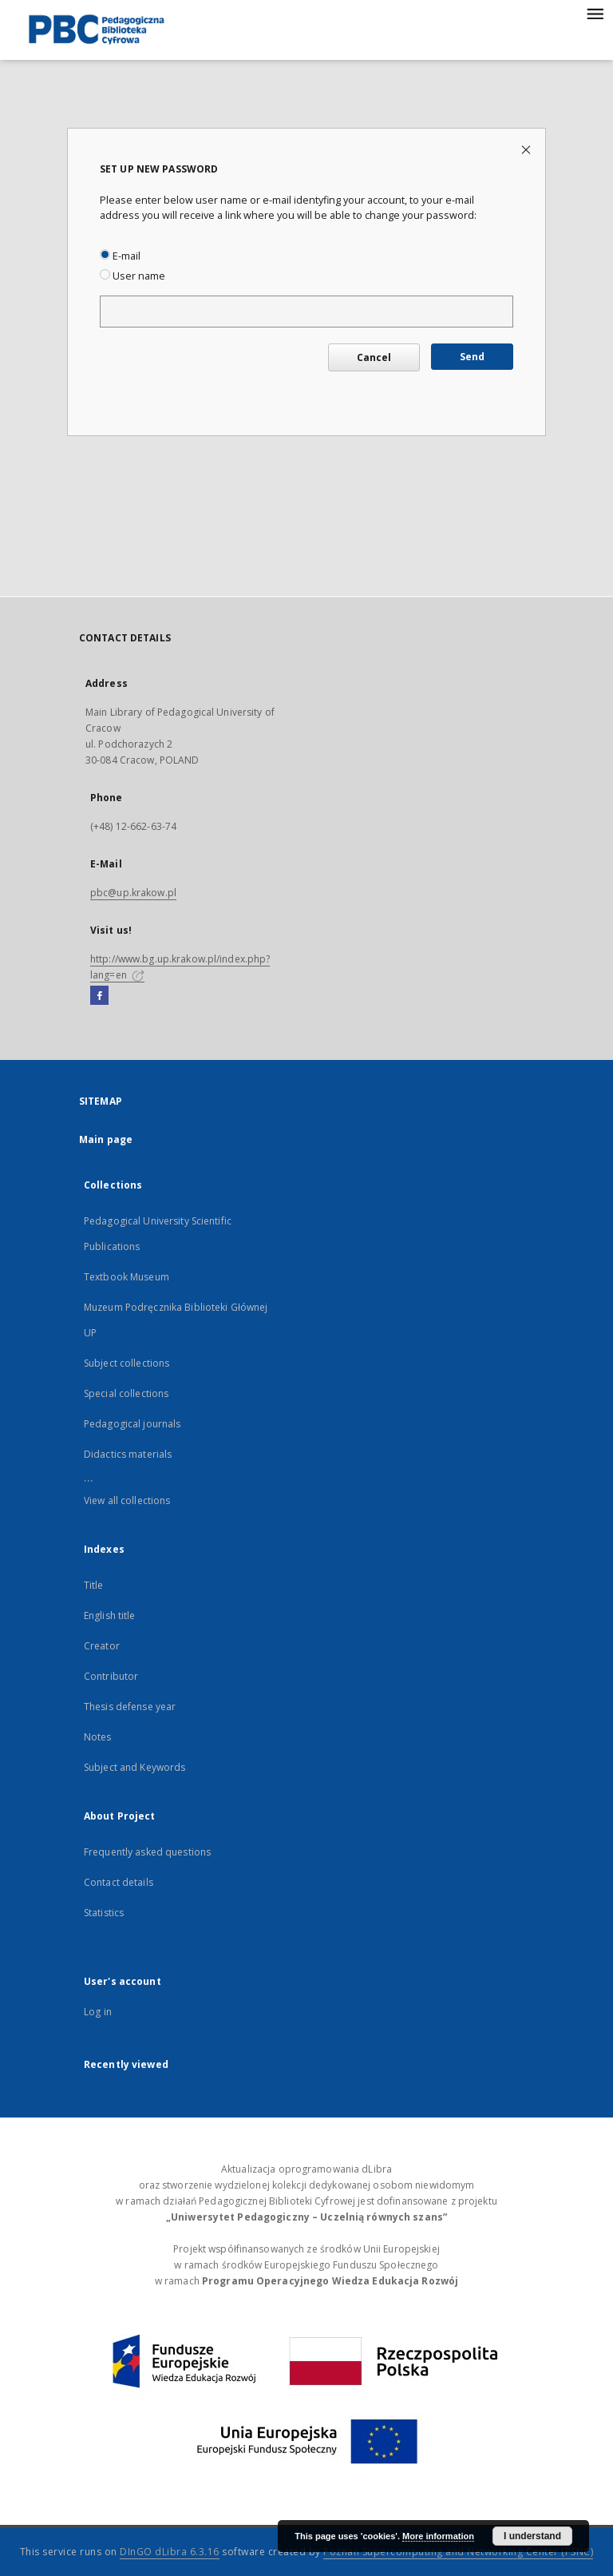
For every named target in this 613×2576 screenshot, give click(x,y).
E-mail (120, 256)
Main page (105, 1139)
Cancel (374, 357)
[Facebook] (99, 996)
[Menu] (594, 13)
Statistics (104, 1912)
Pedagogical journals (132, 1424)
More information (438, 2536)
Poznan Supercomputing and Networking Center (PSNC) (458, 2551)
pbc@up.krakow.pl (133, 892)
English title (110, 1615)
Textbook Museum (126, 1277)
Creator (102, 1646)
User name (132, 276)
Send (472, 356)
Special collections (126, 1393)
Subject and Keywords (134, 1767)
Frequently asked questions (147, 1852)
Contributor (111, 1676)
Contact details (118, 1882)
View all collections (127, 1500)
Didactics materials (128, 1454)
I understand (532, 2536)
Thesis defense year (130, 1706)
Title (94, 1585)
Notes (98, 1737)
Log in (98, 2011)
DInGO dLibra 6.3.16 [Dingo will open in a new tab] (169, 2551)
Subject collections (126, 1363)
